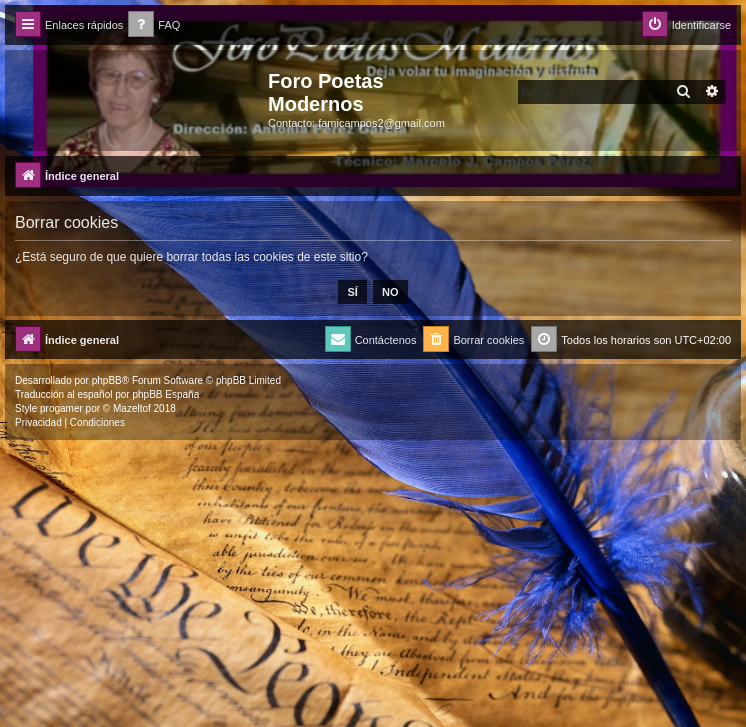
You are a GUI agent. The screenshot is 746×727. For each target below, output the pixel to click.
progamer (61, 408)
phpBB (107, 380)
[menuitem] (154, 25)
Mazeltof (132, 408)
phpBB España (165, 394)
